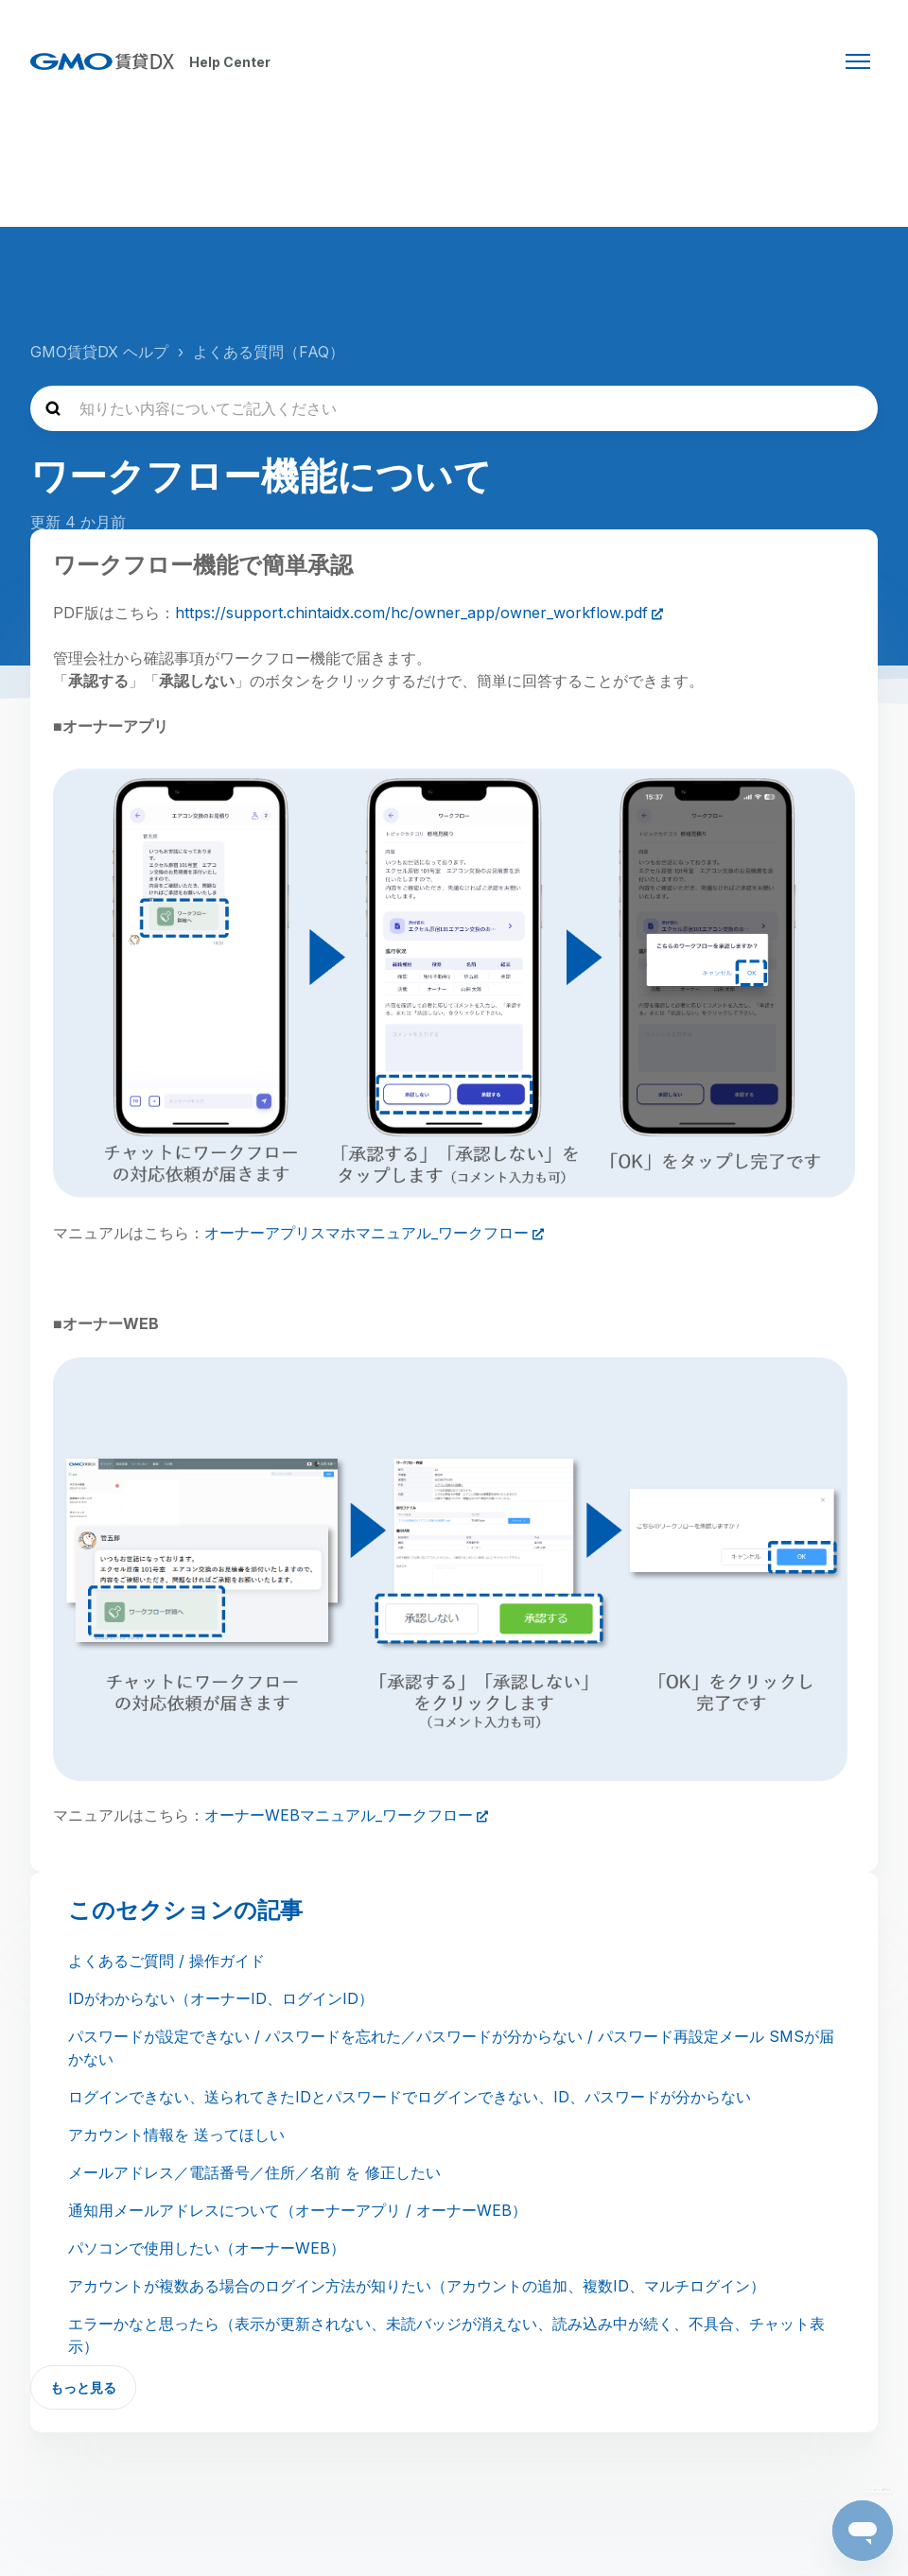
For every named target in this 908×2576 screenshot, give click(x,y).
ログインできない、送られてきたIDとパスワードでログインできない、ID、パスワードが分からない (409, 2096)
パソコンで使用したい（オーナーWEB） (206, 2248)
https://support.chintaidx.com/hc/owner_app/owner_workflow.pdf (411, 612)
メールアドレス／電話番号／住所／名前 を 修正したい (254, 2172)
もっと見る (83, 2387)
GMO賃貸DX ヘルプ (99, 351)
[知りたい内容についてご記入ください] (454, 408)
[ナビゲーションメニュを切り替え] (858, 61)
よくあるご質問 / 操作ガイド (166, 1960)
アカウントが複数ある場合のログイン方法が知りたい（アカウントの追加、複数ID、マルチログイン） (416, 2285)
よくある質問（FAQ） (268, 351)
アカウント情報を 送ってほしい (176, 2134)
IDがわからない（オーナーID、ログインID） (221, 1998)
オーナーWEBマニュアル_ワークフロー (338, 1815)
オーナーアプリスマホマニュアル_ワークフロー (366, 1232)
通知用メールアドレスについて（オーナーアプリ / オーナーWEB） (297, 2210)
